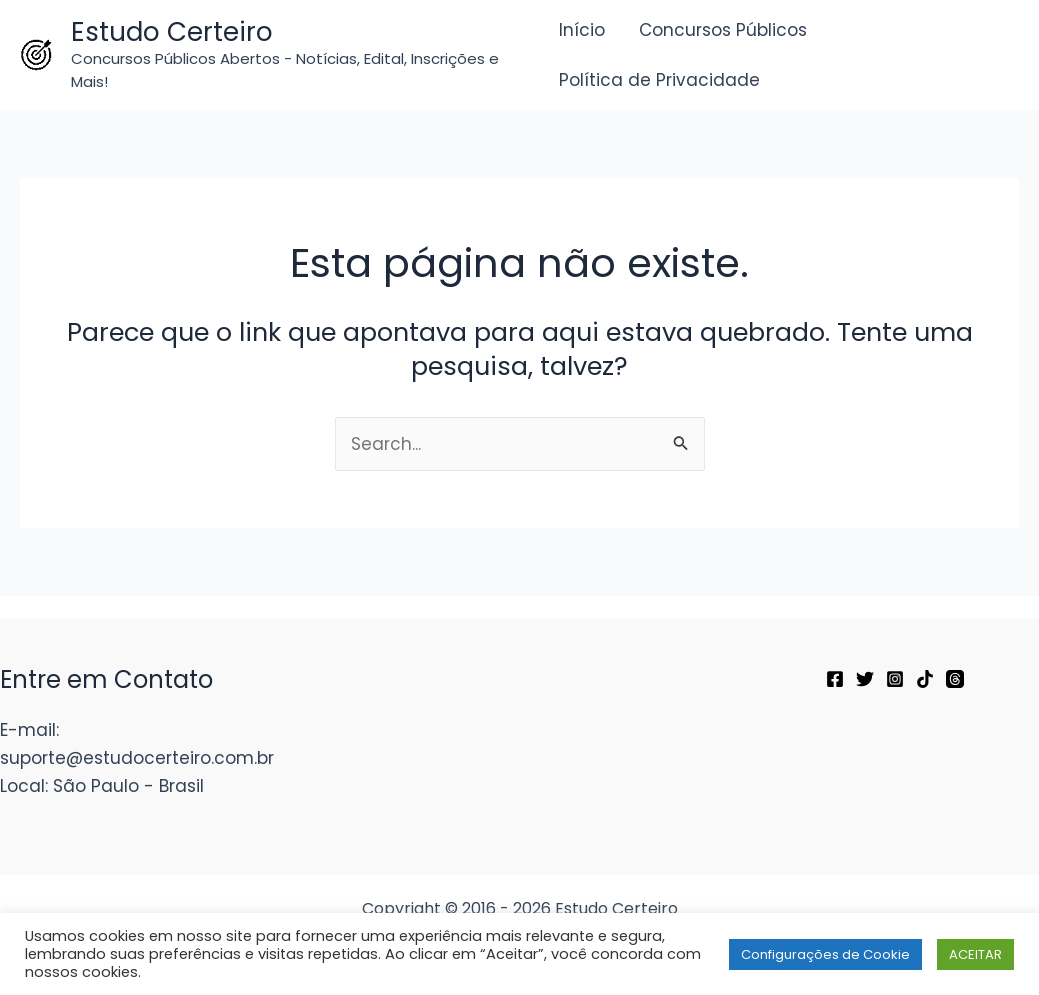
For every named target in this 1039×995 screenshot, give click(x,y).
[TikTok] (925, 679)
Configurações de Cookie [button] (825, 954)
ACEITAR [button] (975, 954)
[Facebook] (835, 679)
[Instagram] (895, 679)
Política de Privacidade (659, 80)
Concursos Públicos (723, 30)
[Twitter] (865, 679)
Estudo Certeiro (172, 32)
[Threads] (955, 679)
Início (582, 30)
